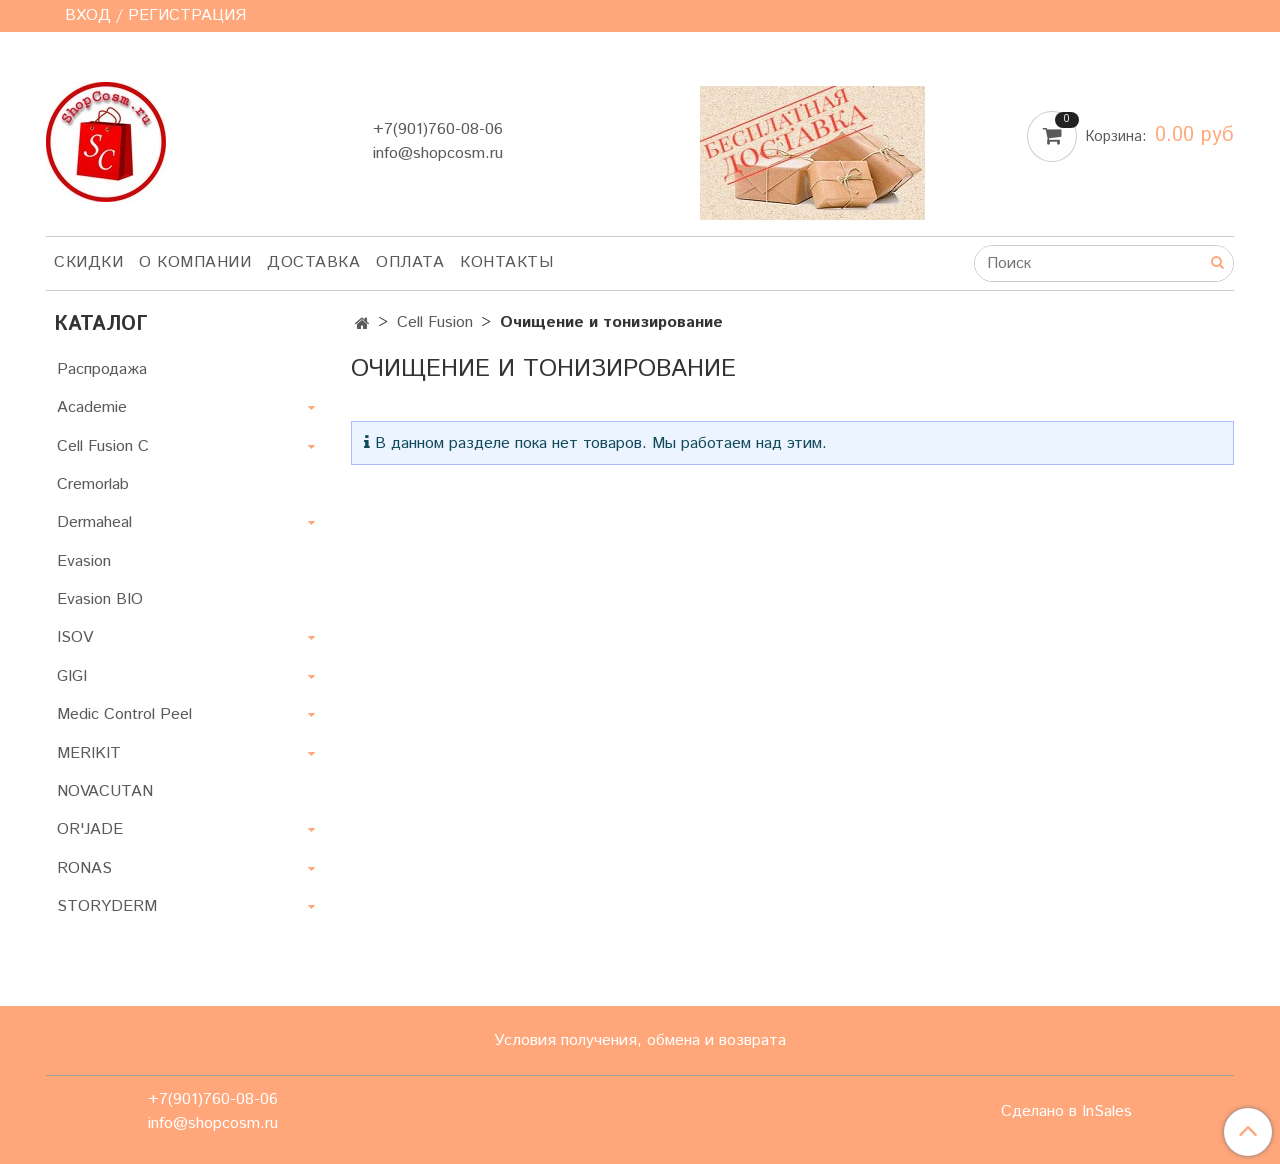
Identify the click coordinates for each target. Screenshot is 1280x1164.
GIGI (72, 676)
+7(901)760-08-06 (438, 129)
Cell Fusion (435, 322)
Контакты (506, 262)
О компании (195, 262)
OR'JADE (90, 829)
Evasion (84, 561)
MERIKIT (89, 753)
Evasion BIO (100, 599)
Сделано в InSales (1066, 1112)
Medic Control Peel (124, 714)
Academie (92, 407)
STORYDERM (107, 906)
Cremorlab (93, 484)
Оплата (410, 262)
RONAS (84, 868)
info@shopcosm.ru (438, 153)
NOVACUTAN (105, 791)
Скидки (88, 262)
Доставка (313, 262)
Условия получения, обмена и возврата (640, 1040)
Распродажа (102, 369)
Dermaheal (94, 522)
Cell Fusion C (103, 446)
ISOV (75, 637)
